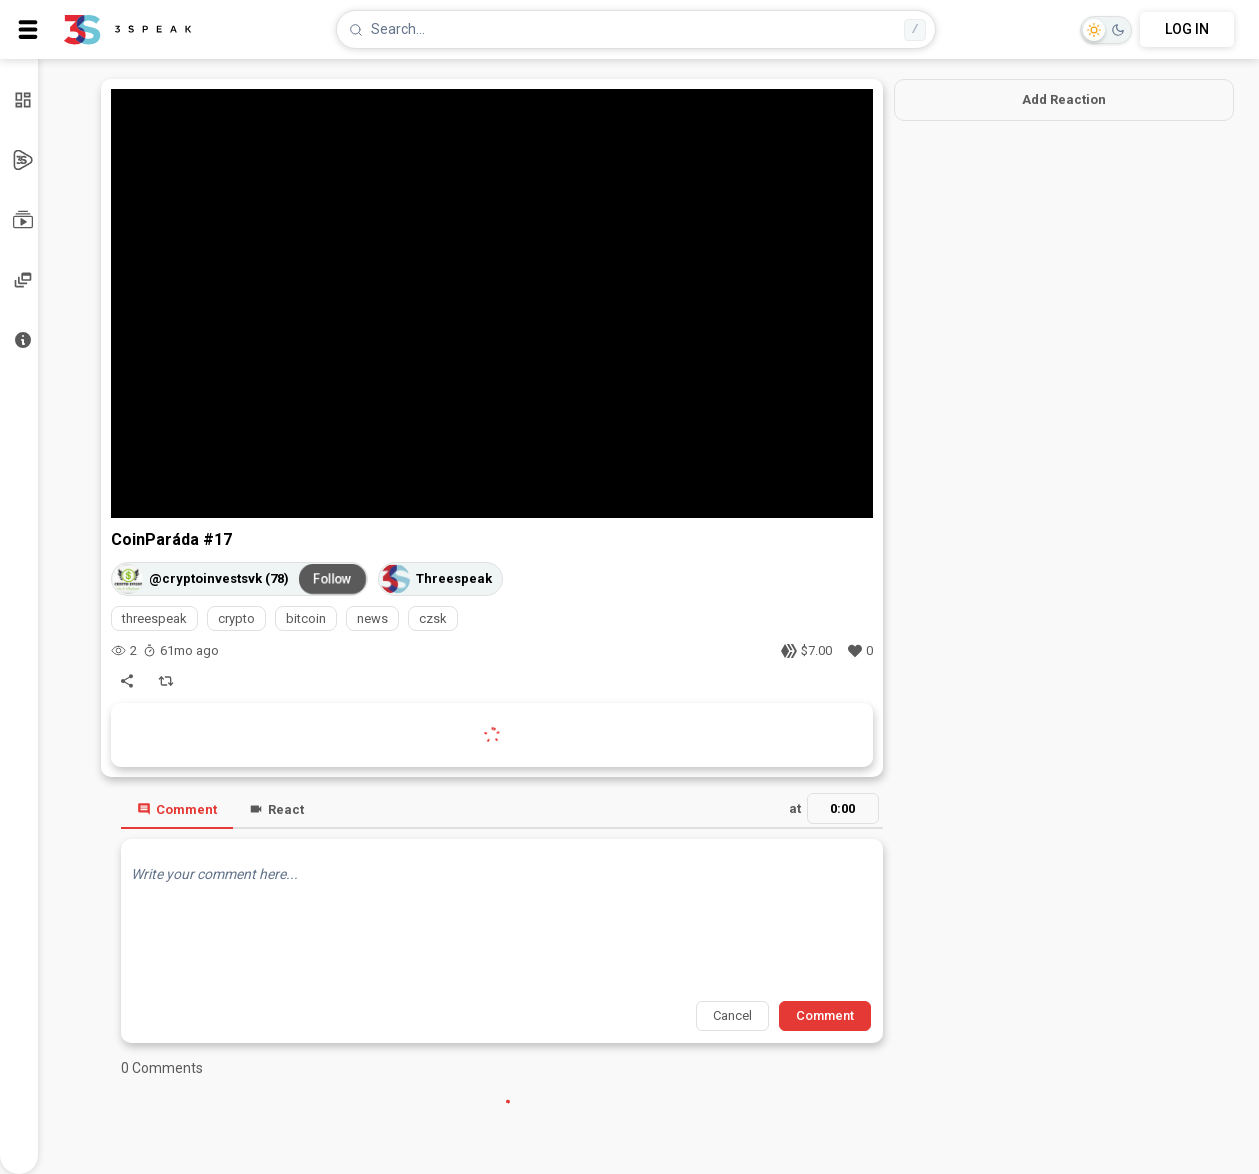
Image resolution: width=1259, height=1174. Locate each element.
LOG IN (1187, 29)
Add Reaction (1064, 99)
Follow (332, 578)
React (276, 809)
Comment (177, 809)
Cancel (732, 1015)
